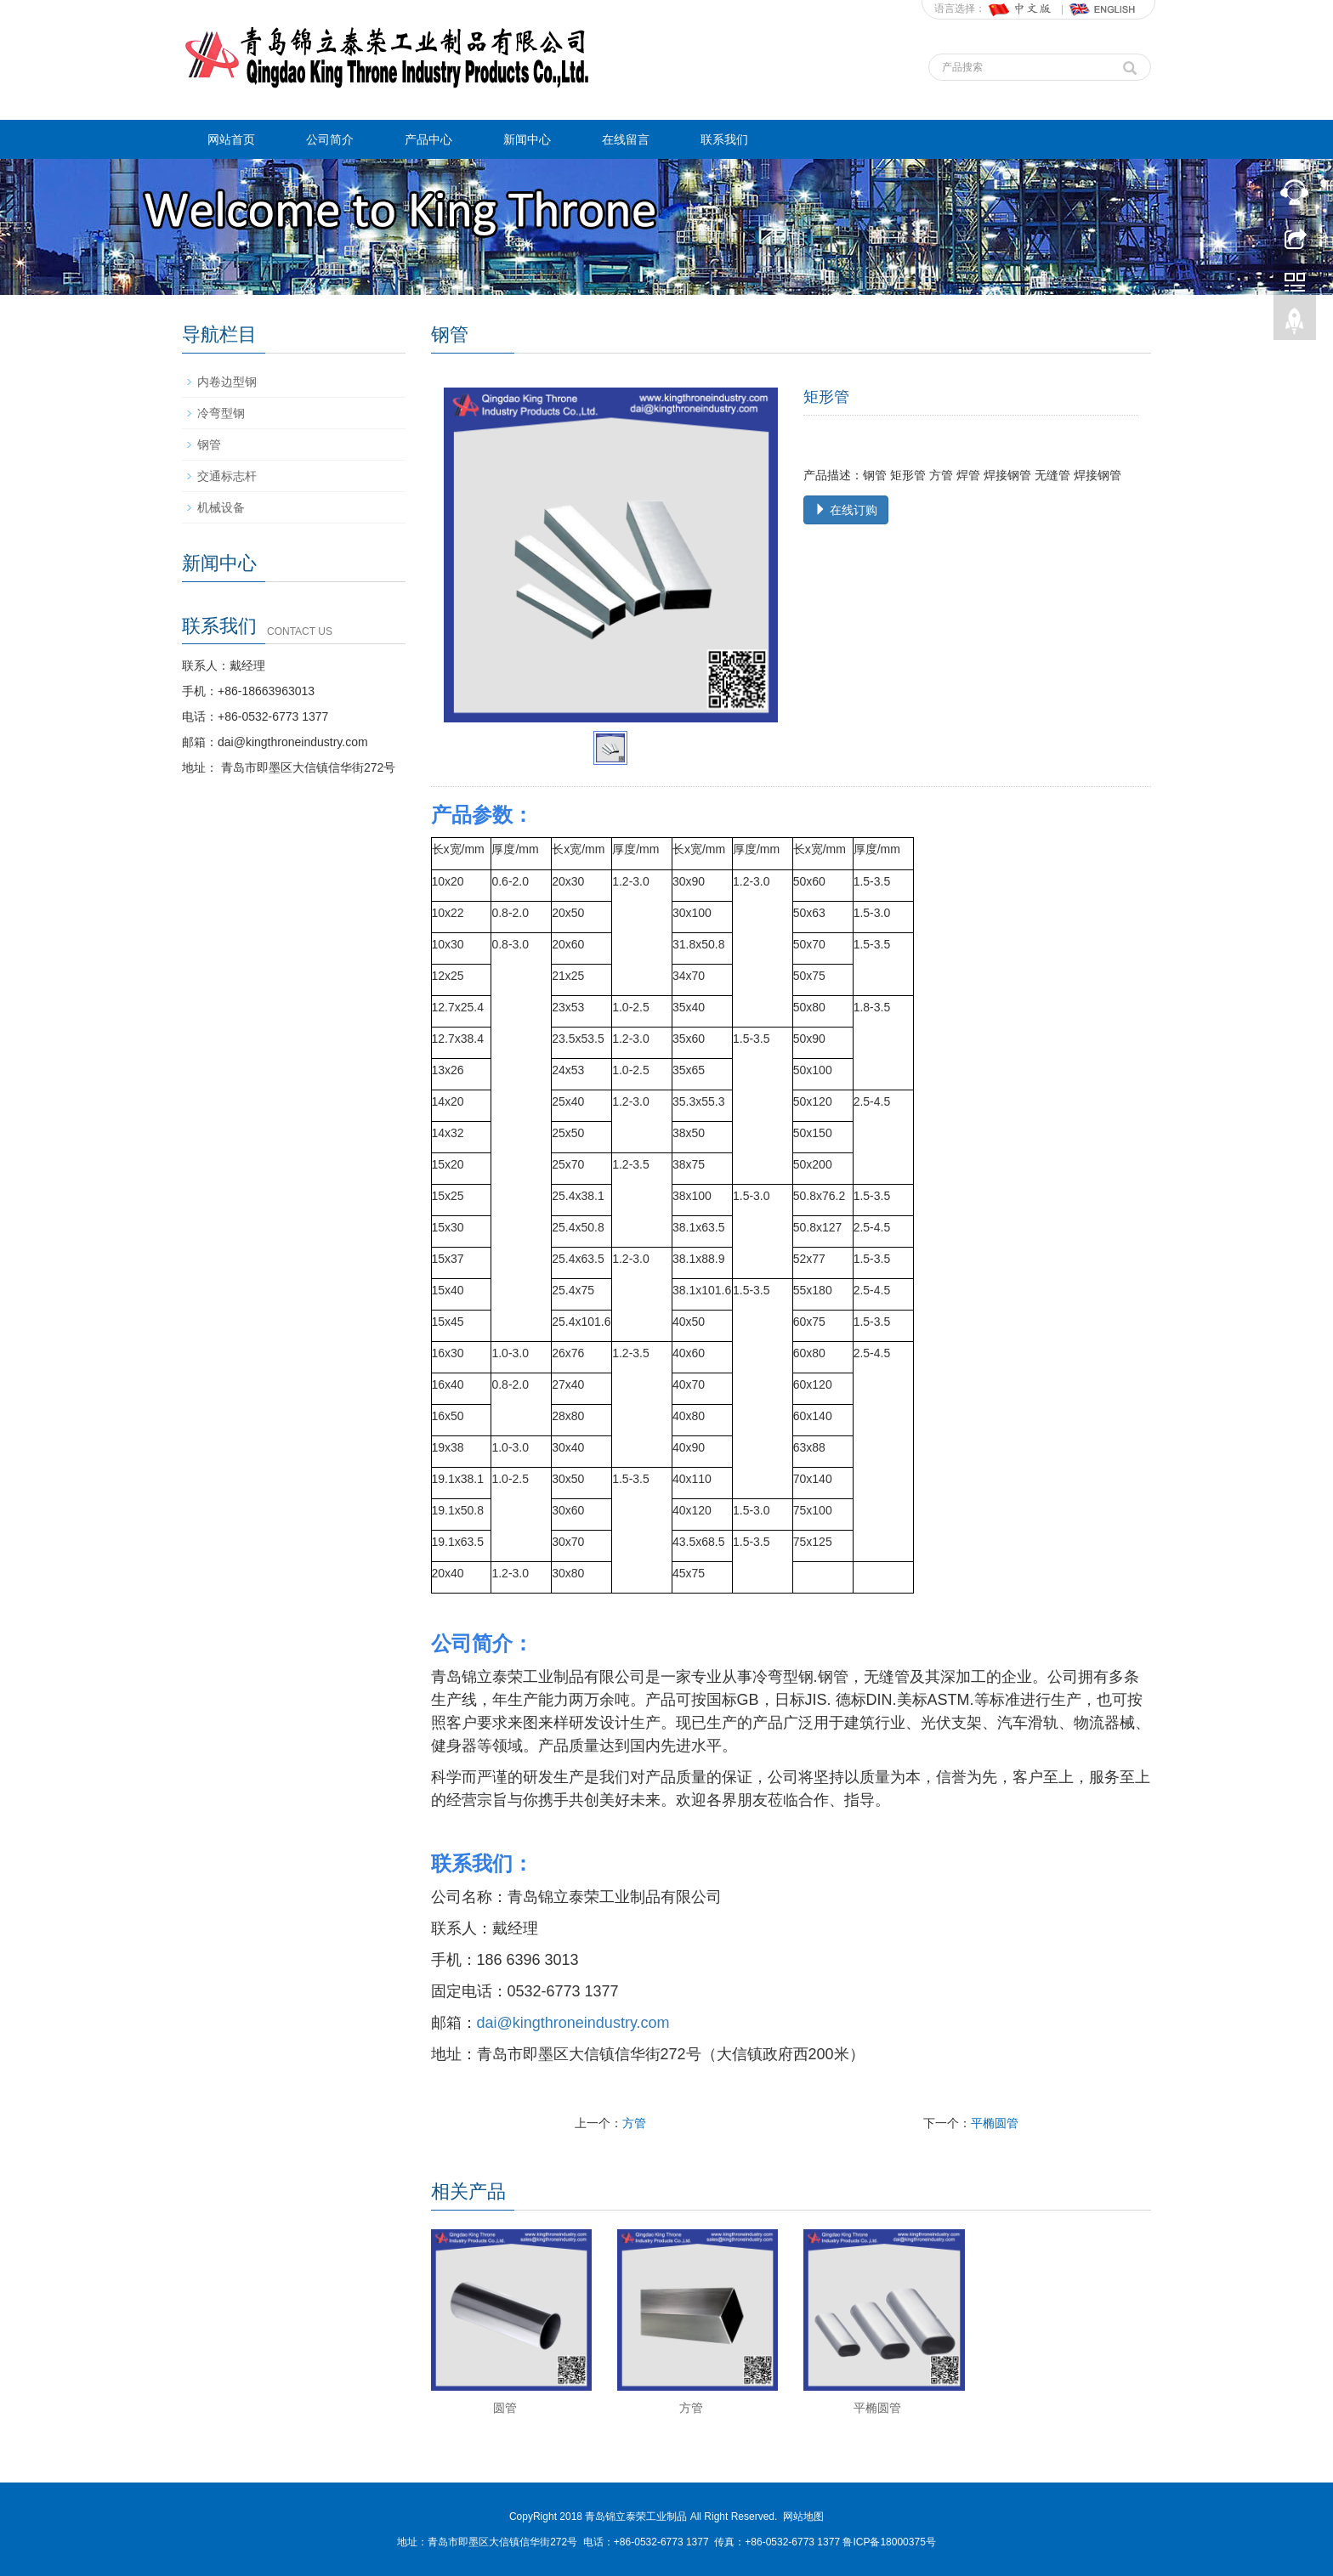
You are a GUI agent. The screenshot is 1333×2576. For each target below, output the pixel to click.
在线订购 (845, 510)
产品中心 (428, 139)
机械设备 (221, 507)
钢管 (209, 444)
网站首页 (231, 139)
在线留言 (625, 139)
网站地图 (803, 2516)
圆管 (505, 2408)
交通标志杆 (227, 476)
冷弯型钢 (221, 413)
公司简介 (330, 139)
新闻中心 (527, 139)
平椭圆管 (994, 2123)
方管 (634, 2123)
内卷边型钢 (227, 381)
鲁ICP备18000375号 (888, 2542)
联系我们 (724, 139)
